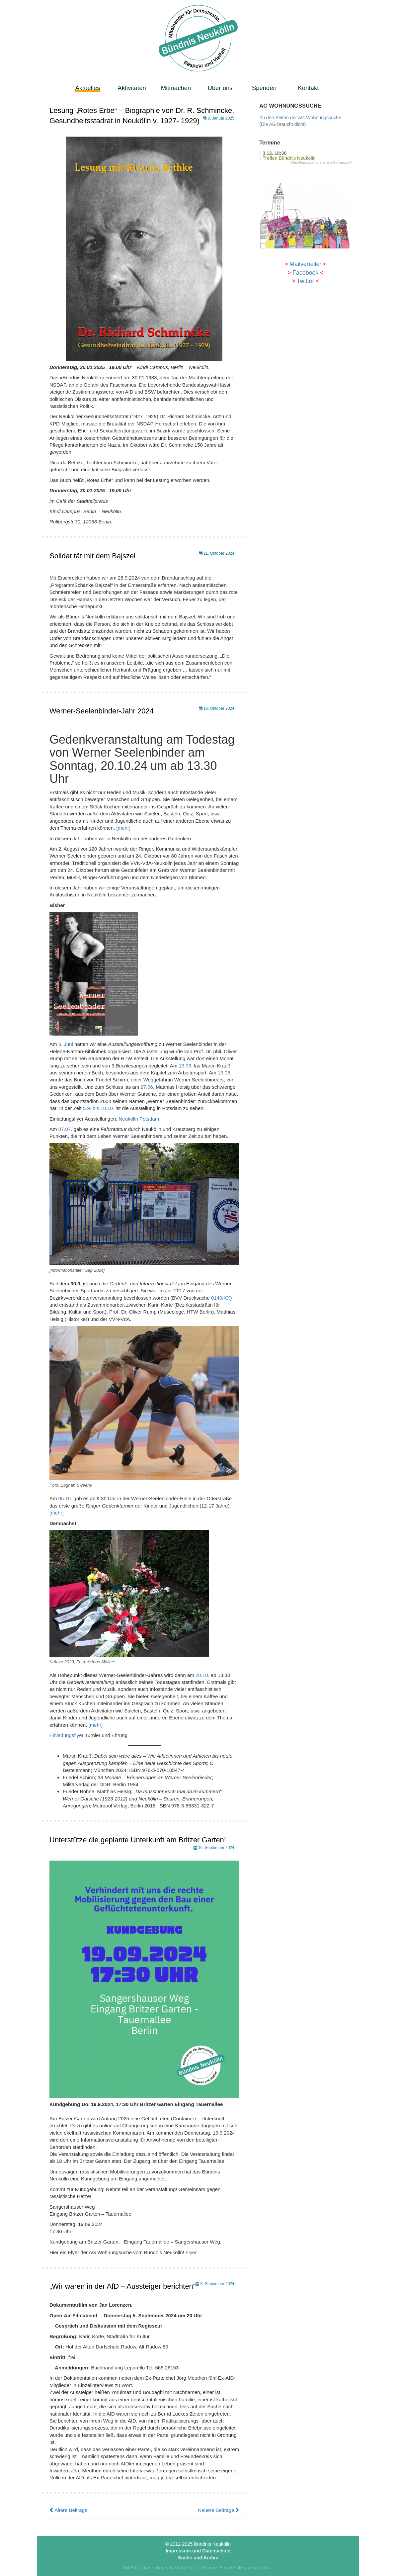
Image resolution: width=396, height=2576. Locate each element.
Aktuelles (87, 87)
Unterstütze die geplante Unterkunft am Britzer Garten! (137, 1840)
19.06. (225, 1072)
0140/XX (220, 1298)
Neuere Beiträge (218, 2510)
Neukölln (128, 1119)
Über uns (219, 87)
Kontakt (308, 87)
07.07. (65, 1129)
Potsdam (149, 1119)
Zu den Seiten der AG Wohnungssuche (300, 117)
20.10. (202, 1675)
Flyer (191, 2252)
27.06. (147, 1087)
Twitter (305, 281)
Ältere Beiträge (68, 2510)
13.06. (186, 1065)
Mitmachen (176, 87)
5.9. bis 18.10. (98, 1108)
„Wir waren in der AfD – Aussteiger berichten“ (122, 2286)
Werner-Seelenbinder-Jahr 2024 (101, 711)
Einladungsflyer (66, 1735)
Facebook (305, 272)
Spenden (264, 87)
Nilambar (262, 2567)
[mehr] (124, 828)
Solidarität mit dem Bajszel (92, 556)
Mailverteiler (305, 264)
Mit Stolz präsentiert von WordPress (160, 2567)
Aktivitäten (132, 87)
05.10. (65, 1498)
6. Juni (65, 1044)
